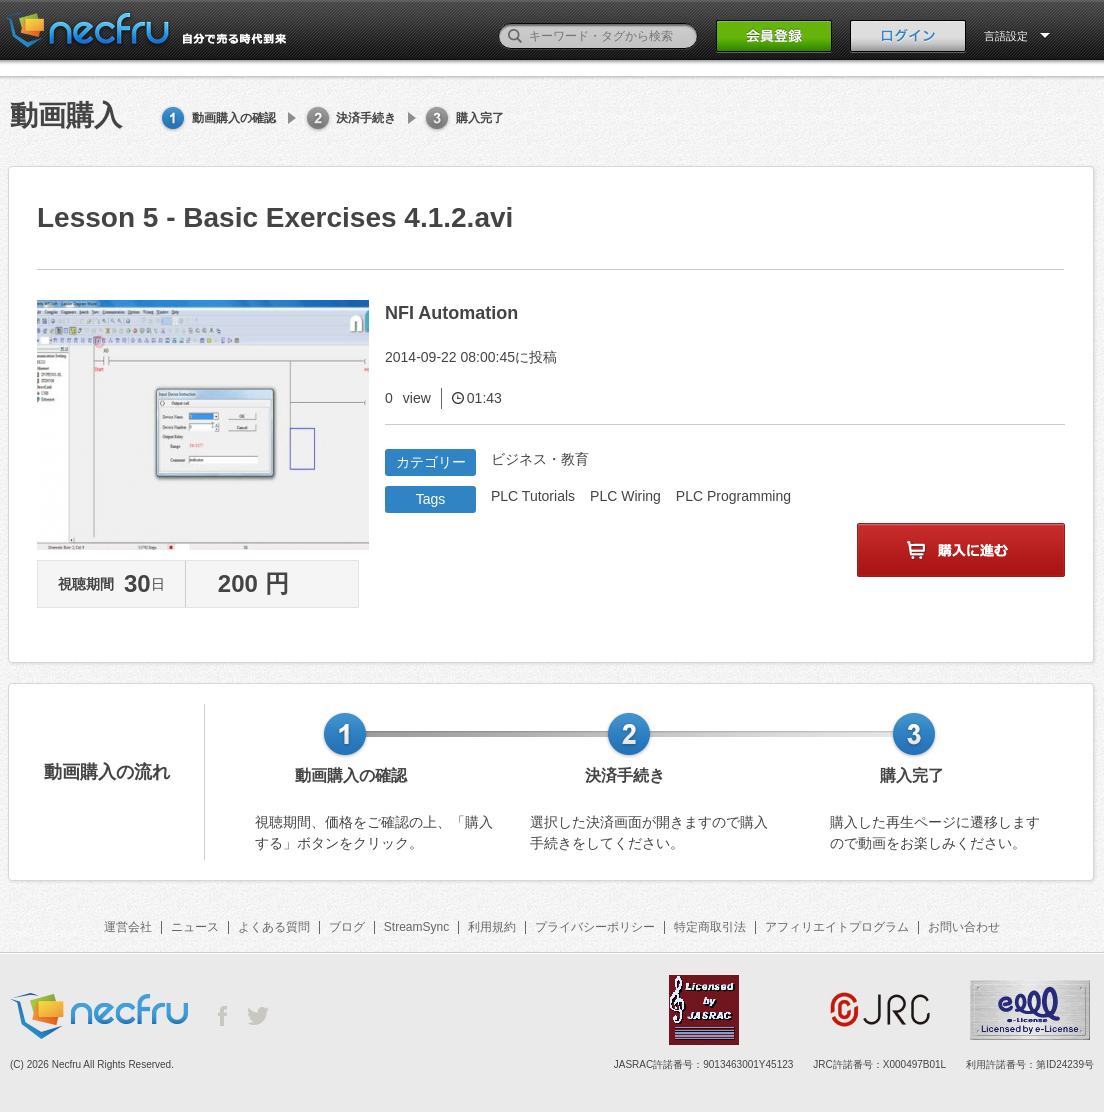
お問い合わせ (964, 927)
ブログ (347, 927)
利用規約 (492, 927)
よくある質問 (274, 927)
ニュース (195, 927)
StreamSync (416, 927)
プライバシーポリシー (595, 927)
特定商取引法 (710, 927)
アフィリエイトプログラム (837, 927)
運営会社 (128, 927)
